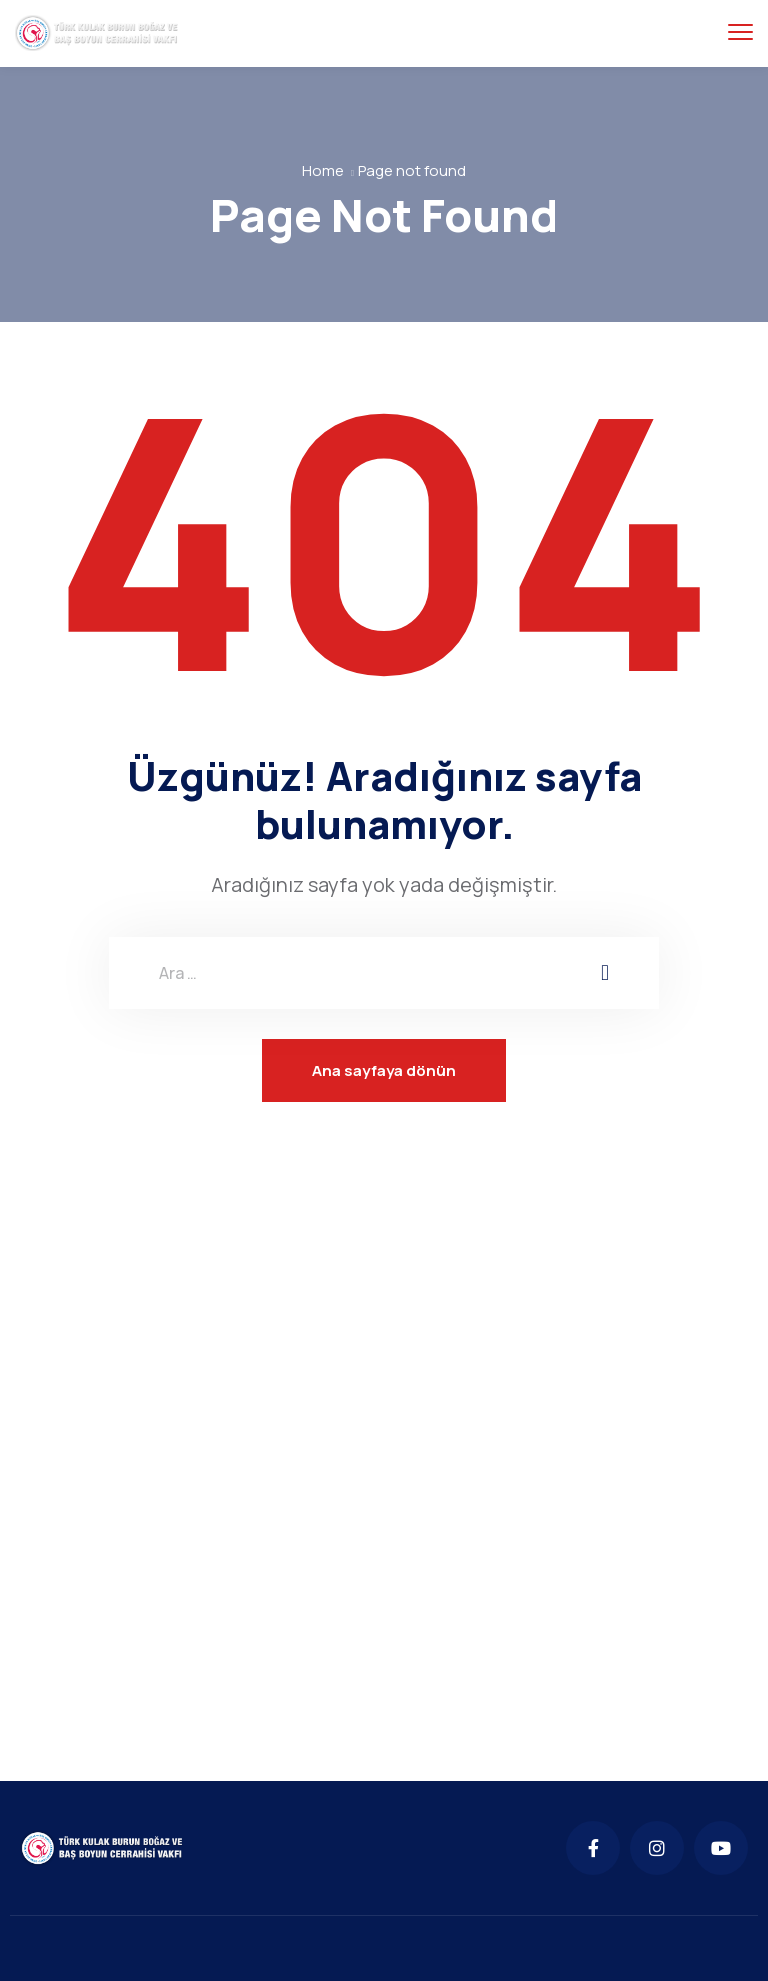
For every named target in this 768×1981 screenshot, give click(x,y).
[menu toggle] (740, 32)
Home (323, 170)
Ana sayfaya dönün (384, 1070)
